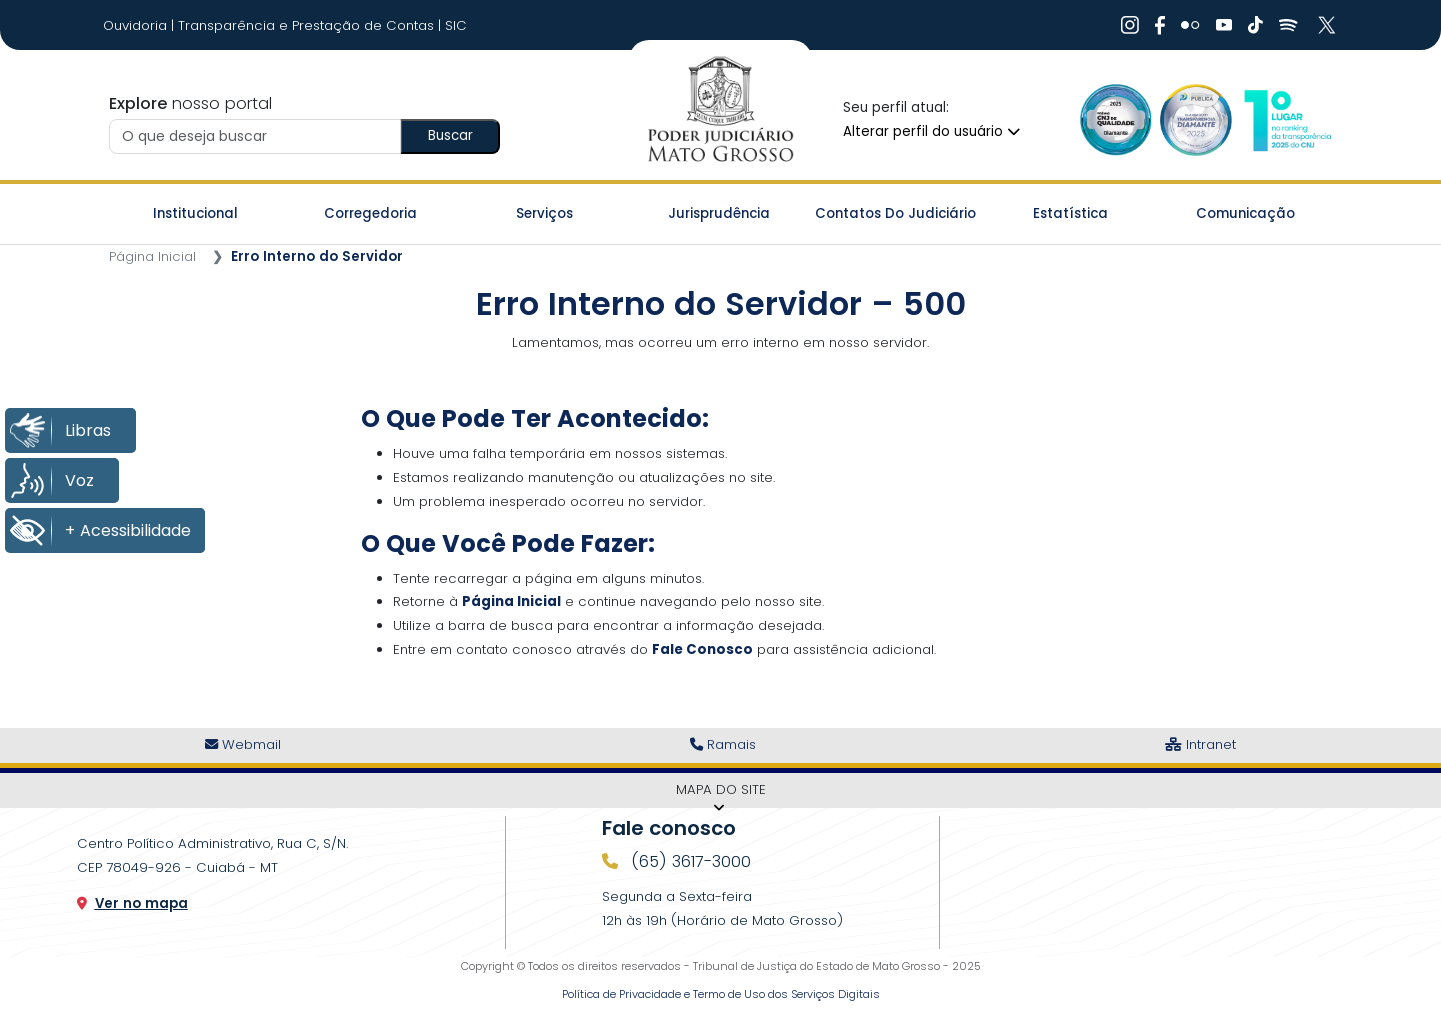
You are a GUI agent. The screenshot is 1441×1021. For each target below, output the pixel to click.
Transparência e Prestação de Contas (308, 25)
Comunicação (1245, 213)
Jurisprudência (719, 213)
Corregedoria (370, 213)
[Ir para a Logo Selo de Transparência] (1196, 119)
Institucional (195, 213)
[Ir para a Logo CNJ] (1286, 119)
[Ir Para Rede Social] (1130, 25)
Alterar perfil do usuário (931, 131)
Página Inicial (152, 256)
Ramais (723, 744)
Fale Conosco (702, 649)
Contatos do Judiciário (895, 213)
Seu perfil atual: (896, 107)
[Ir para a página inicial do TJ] (720, 110)
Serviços (544, 213)
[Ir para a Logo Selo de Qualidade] (1116, 119)
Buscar (450, 135)
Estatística (1070, 213)
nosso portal (190, 103)
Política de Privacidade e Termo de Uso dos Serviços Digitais (721, 994)
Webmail (243, 744)
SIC (456, 25)
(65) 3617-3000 (688, 861)
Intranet (1200, 744)
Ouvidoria (137, 25)
